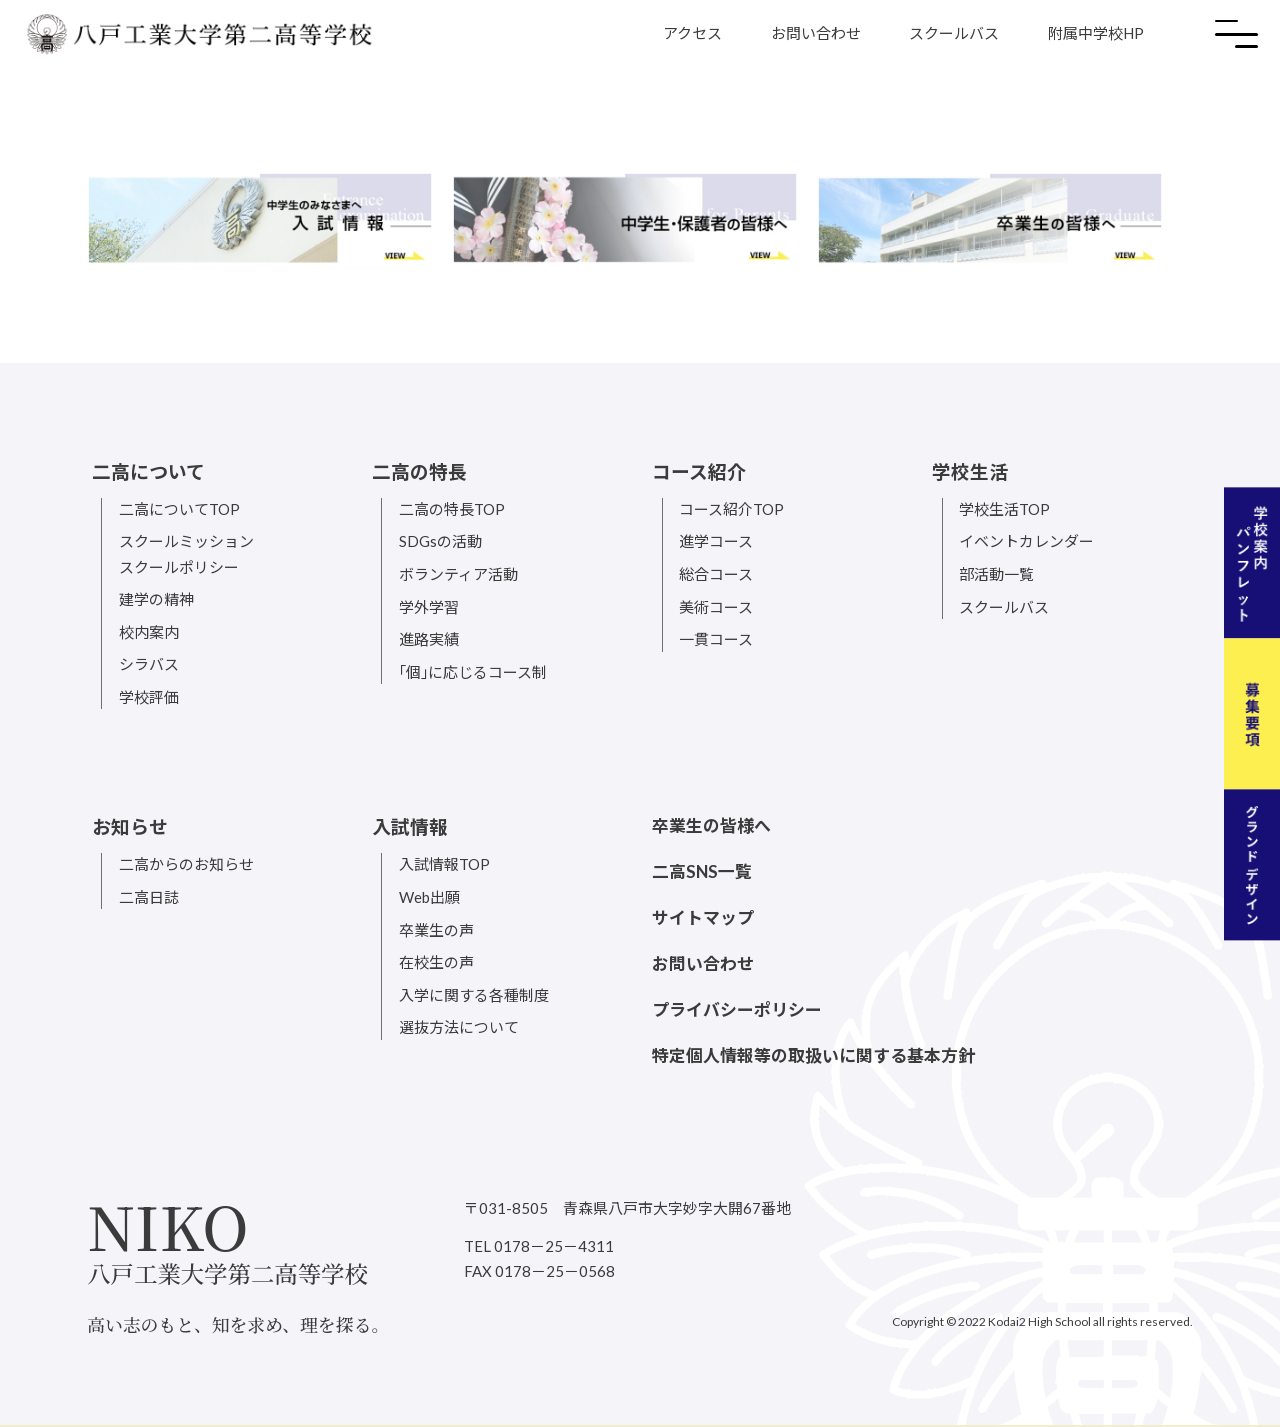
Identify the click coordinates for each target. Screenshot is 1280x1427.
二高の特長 (419, 472)
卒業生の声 (436, 930)
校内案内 (149, 632)
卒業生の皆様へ (711, 825)
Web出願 (429, 897)
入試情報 (410, 827)
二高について (148, 472)
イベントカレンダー (1026, 541)
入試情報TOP (444, 864)
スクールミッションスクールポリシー (186, 553)
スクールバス (954, 33)
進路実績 (429, 639)
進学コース (716, 541)
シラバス (149, 664)
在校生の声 (436, 962)
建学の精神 (156, 599)
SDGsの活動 (440, 541)
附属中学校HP (1096, 33)
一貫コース (716, 639)
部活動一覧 (996, 574)
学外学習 (429, 607)
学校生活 (970, 472)
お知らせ (130, 827)
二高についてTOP (179, 509)
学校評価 (149, 697)
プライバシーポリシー (737, 1009)
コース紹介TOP (731, 509)
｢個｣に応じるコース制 (473, 672)
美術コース (716, 607)
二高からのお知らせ (186, 864)
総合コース (716, 574)
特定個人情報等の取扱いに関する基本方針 (813, 1055)
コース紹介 (699, 472)
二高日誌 (149, 897)
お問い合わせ (816, 33)
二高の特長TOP (452, 509)
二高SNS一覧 (702, 871)
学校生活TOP (1004, 509)
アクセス (692, 33)
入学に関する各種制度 (474, 995)
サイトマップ (703, 917)
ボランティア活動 (458, 574)
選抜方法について (459, 1027)
